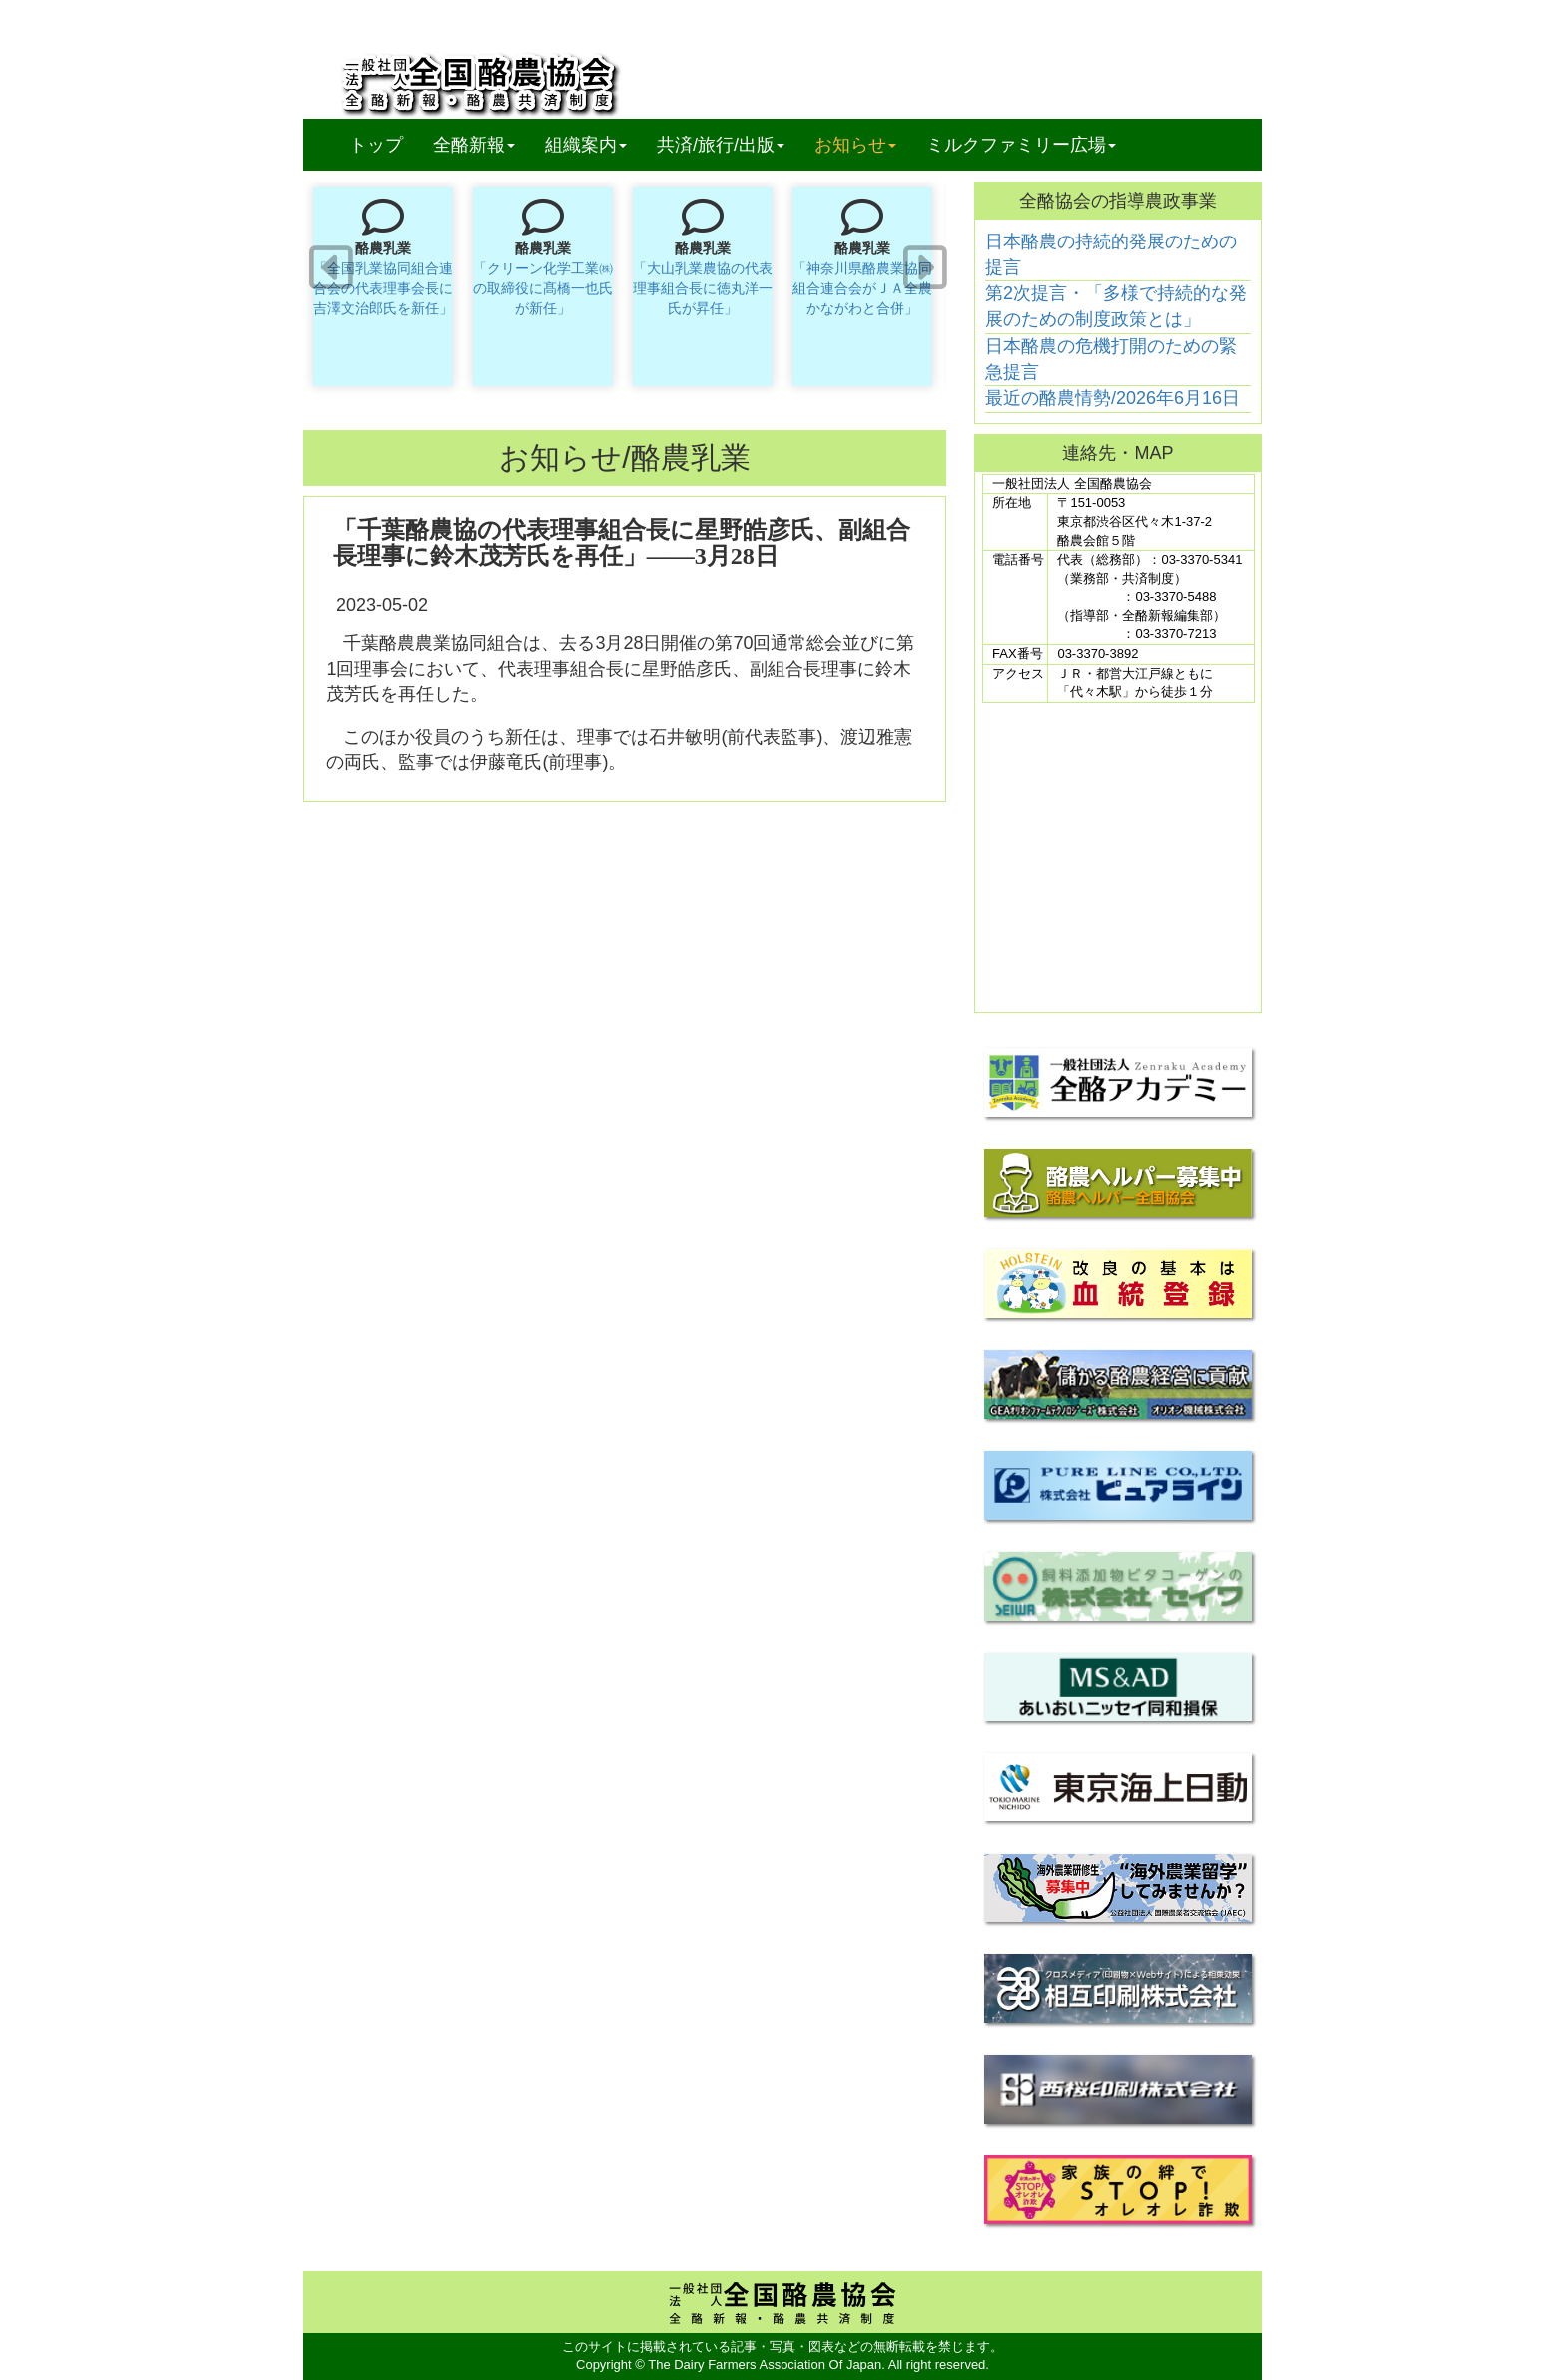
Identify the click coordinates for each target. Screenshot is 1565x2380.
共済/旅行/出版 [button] (720, 145)
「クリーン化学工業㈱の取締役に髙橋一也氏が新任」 (543, 288)
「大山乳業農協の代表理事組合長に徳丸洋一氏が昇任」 (703, 288)
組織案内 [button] (586, 145)
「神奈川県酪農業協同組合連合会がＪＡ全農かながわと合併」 (862, 288)
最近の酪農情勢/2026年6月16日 (1112, 398)
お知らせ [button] (855, 145)
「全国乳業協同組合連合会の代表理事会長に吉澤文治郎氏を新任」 (383, 288)
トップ (376, 145)
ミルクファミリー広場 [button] (1021, 145)
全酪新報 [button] (481, 144)
